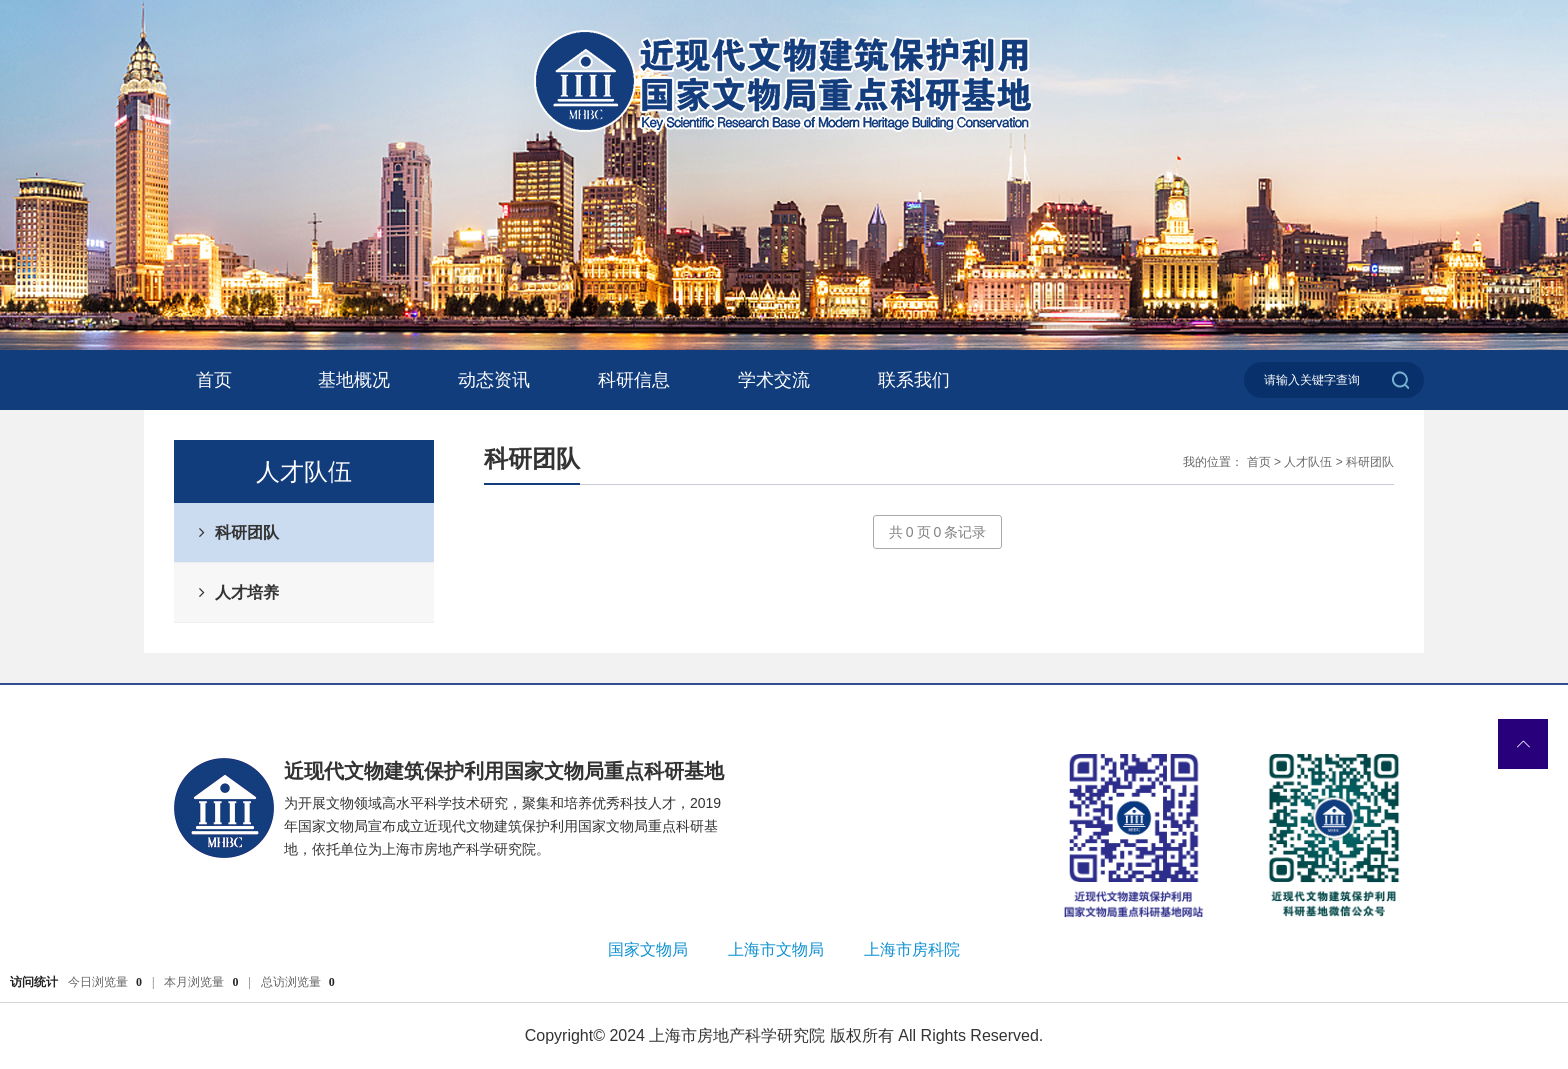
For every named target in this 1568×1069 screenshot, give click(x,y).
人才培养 (247, 592)
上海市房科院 (912, 949)
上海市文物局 (776, 949)
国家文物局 (648, 949)
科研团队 (247, 532)
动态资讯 (494, 380)
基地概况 (354, 380)
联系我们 (914, 380)
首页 (214, 380)
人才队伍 (1308, 462)
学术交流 (774, 380)
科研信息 (634, 380)
